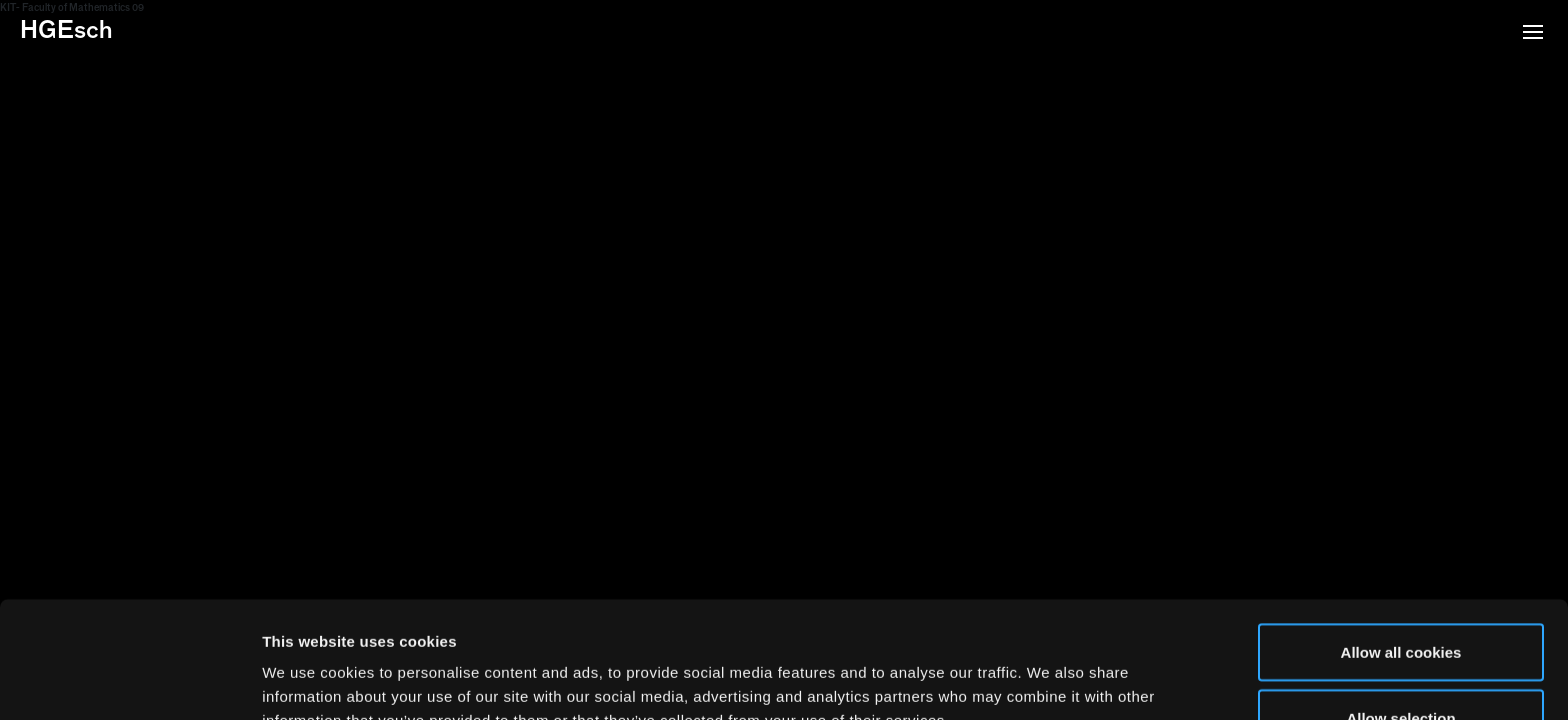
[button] (1533, 34)
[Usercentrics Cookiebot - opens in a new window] (129, 681)
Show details (1049, 668)
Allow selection (1400, 601)
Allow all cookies (1401, 535)
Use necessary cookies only (1401, 666)
